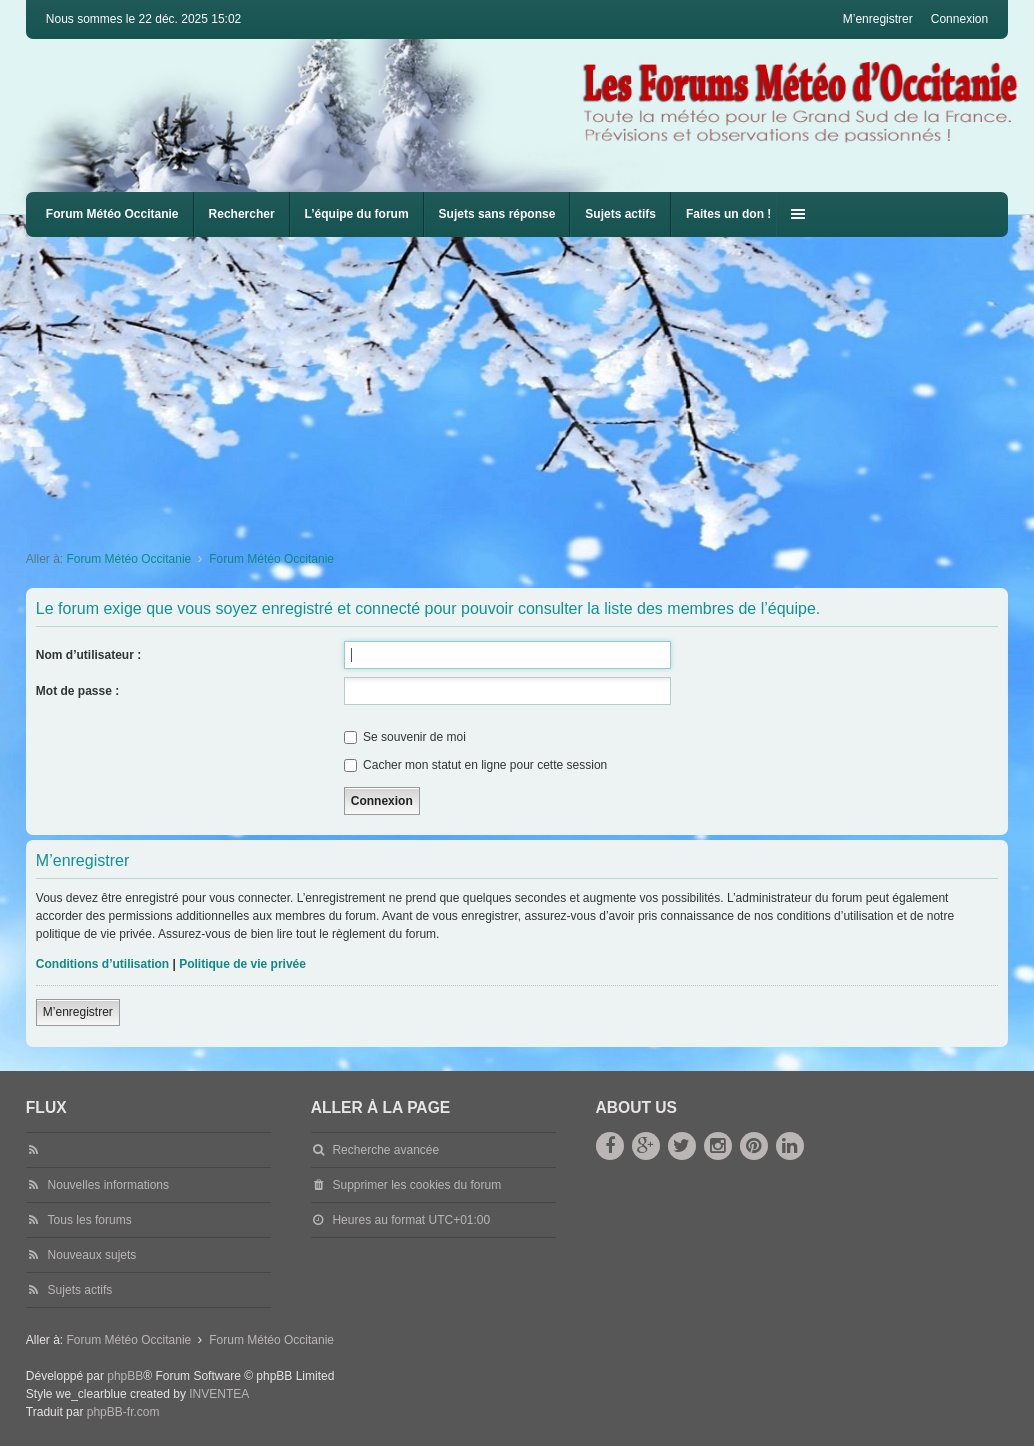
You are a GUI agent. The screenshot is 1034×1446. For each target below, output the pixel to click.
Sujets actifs (620, 214)
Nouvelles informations (108, 1185)
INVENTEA (219, 1394)
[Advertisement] (530, 387)
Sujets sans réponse (497, 214)
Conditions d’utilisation (102, 964)
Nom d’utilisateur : (88, 655)
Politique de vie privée (242, 964)
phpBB (125, 1376)
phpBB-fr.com (123, 1412)
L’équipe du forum (357, 214)
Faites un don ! (728, 214)
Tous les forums (90, 1220)
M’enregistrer (78, 1012)
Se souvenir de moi (405, 737)
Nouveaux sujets (92, 1255)
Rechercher (242, 214)
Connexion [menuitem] (959, 19)
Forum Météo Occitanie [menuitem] (112, 214)
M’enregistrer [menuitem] (878, 19)
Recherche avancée (385, 1150)
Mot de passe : (77, 691)
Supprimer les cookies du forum (416, 1185)
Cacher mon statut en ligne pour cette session (475, 765)
